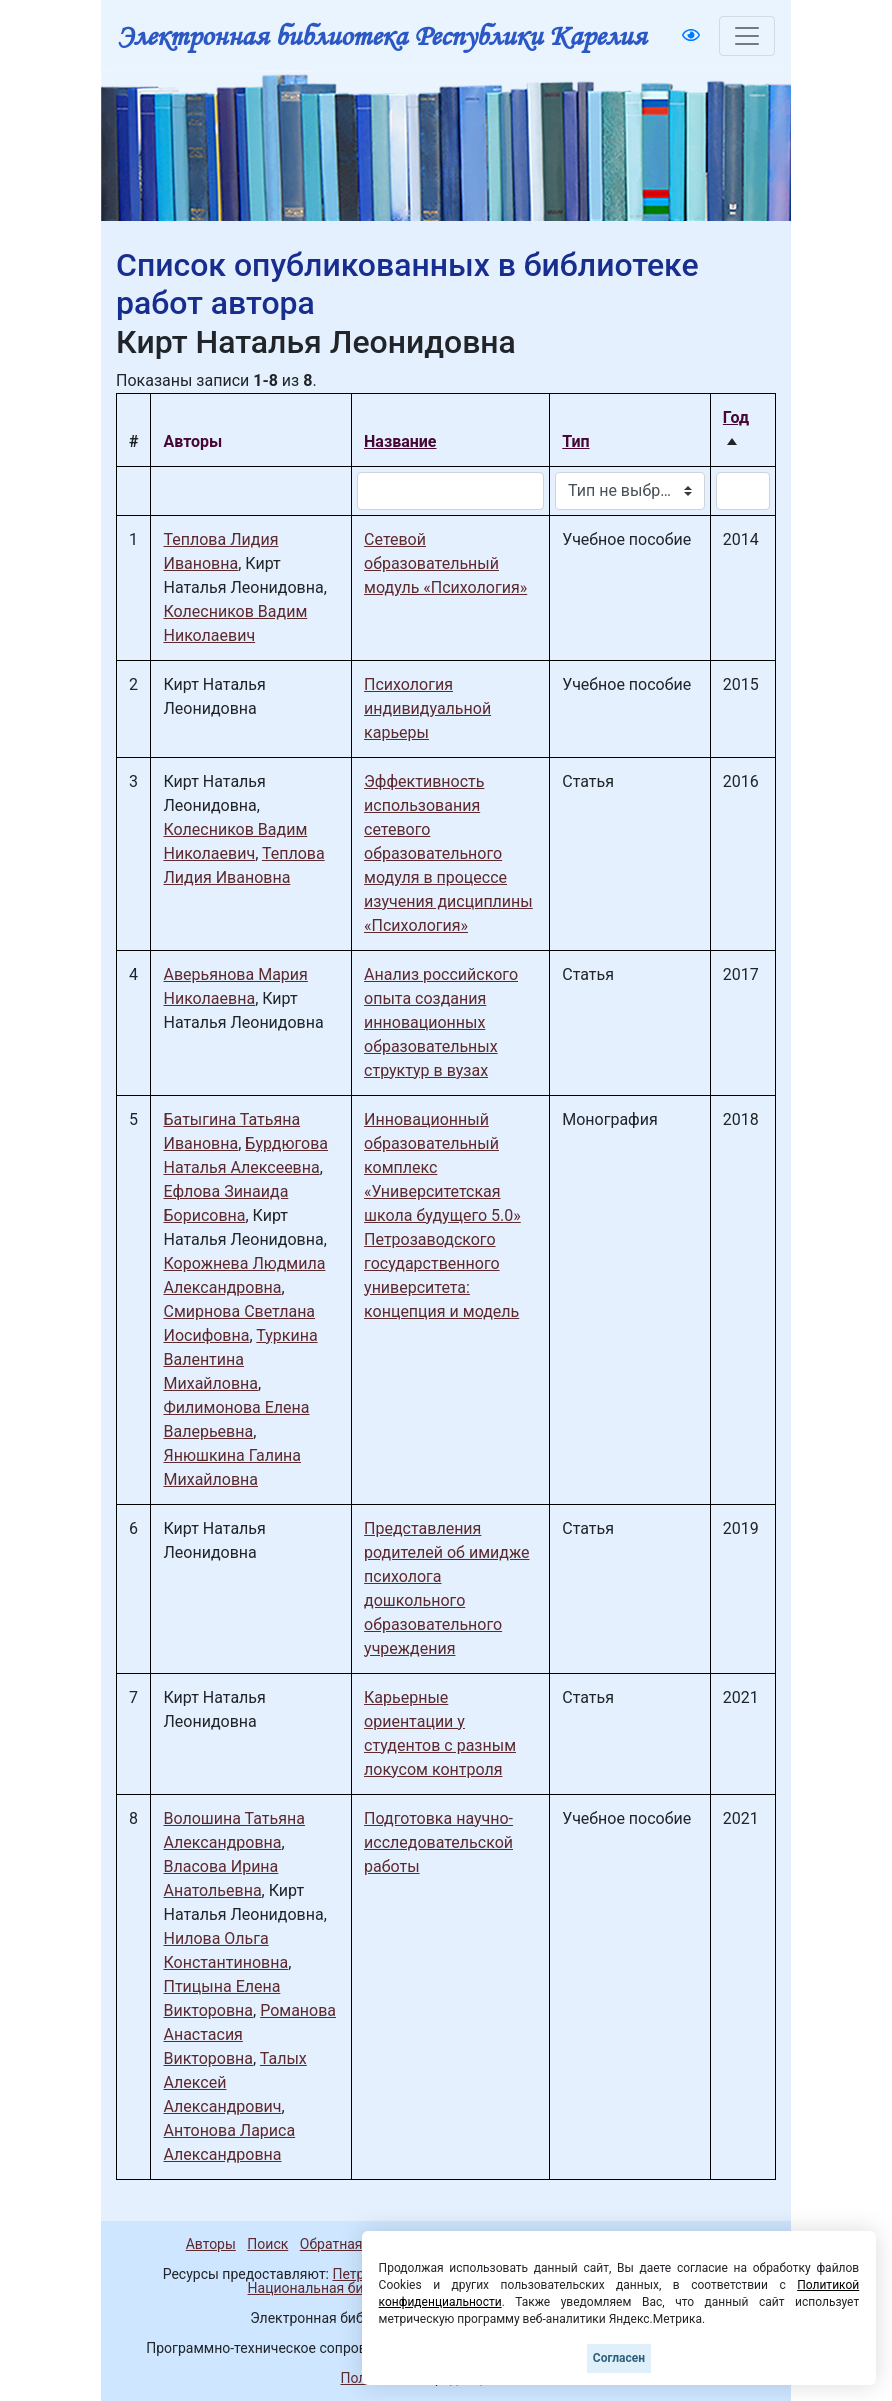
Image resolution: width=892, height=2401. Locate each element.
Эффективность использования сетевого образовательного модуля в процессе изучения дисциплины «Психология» (448, 853)
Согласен (619, 2358)
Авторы (211, 2244)
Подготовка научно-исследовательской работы (438, 1842)
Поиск (267, 2244)
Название (400, 441)
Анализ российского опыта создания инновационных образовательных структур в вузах (441, 1022)
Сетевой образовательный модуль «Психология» (445, 563)
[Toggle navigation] (747, 36)
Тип (575, 441)
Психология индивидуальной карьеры (427, 708)
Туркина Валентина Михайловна (240, 1359)
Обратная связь (352, 2244)
